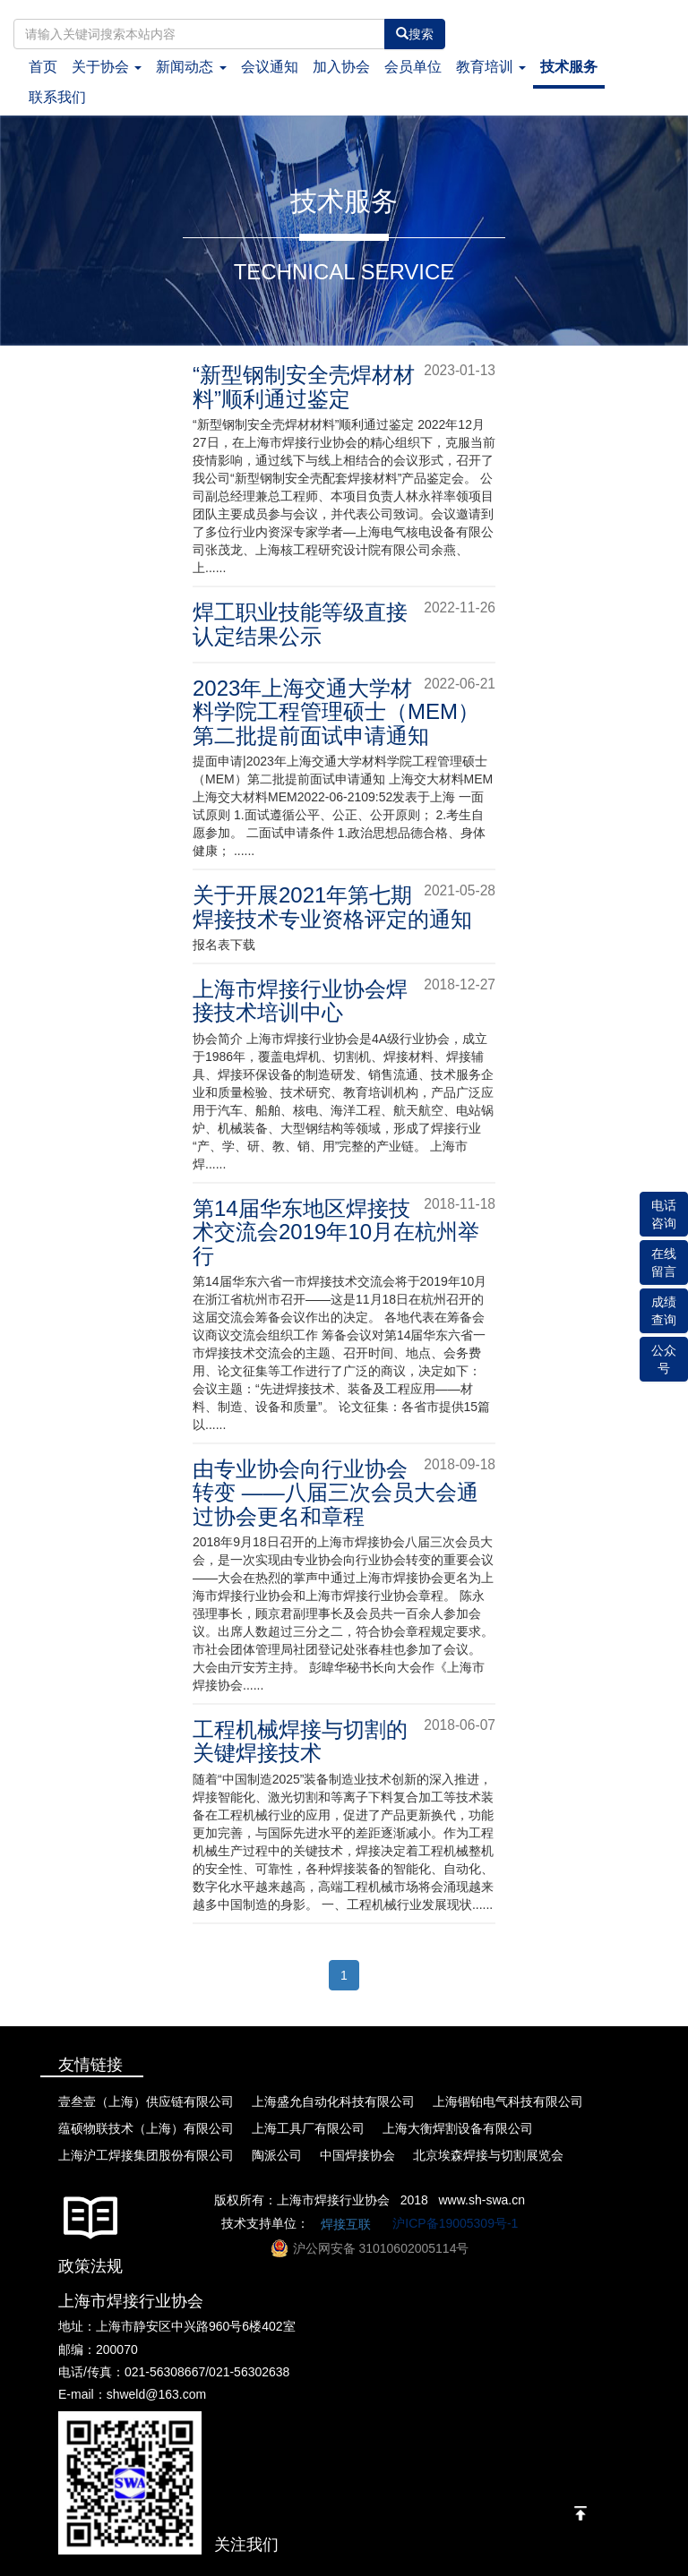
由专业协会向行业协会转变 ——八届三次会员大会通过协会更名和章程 (335, 1492)
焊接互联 (346, 2224)
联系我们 (57, 97)
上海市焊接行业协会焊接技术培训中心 (300, 1000)
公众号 (663, 1359)
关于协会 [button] (107, 66)
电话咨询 (663, 1214)
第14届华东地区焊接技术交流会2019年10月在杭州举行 (336, 1232)
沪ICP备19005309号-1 (455, 2222)
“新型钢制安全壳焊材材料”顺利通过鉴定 (304, 386)
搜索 (415, 34)
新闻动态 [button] (191, 66)
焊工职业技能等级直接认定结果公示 (300, 623)
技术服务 (569, 66)
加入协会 (341, 66)
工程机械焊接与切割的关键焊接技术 (300, 1741)
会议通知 (269, 66)
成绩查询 (663, 1311)
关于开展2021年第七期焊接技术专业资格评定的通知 (332, 906)
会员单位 (413, 66)
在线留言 (663, 1262)
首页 (46, 66)
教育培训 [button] (491, 66)
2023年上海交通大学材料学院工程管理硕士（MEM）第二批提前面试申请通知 (336, 712)
